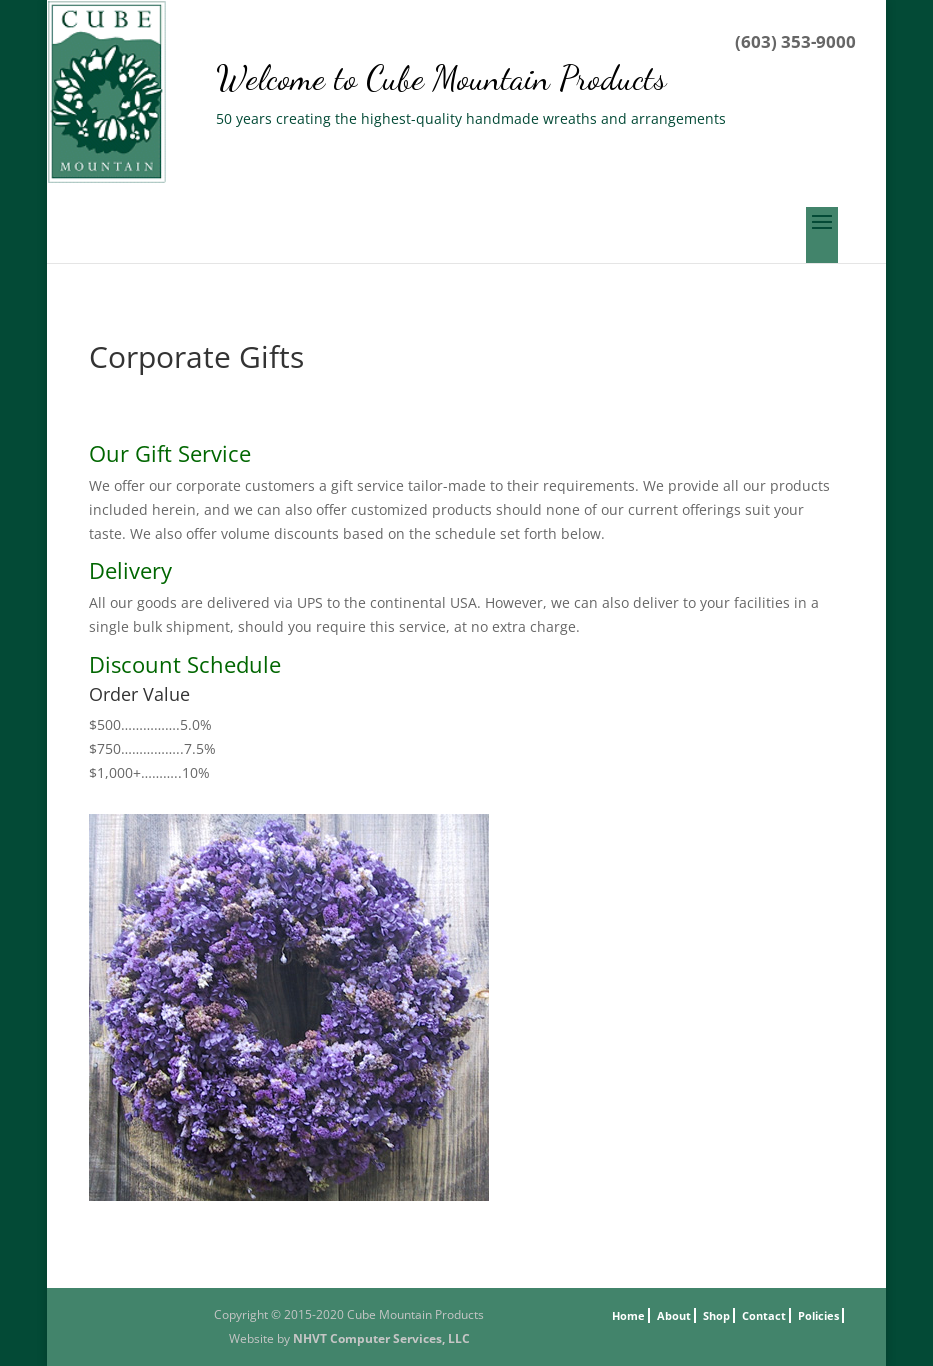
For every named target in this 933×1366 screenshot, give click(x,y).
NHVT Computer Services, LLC (381, 1338)
